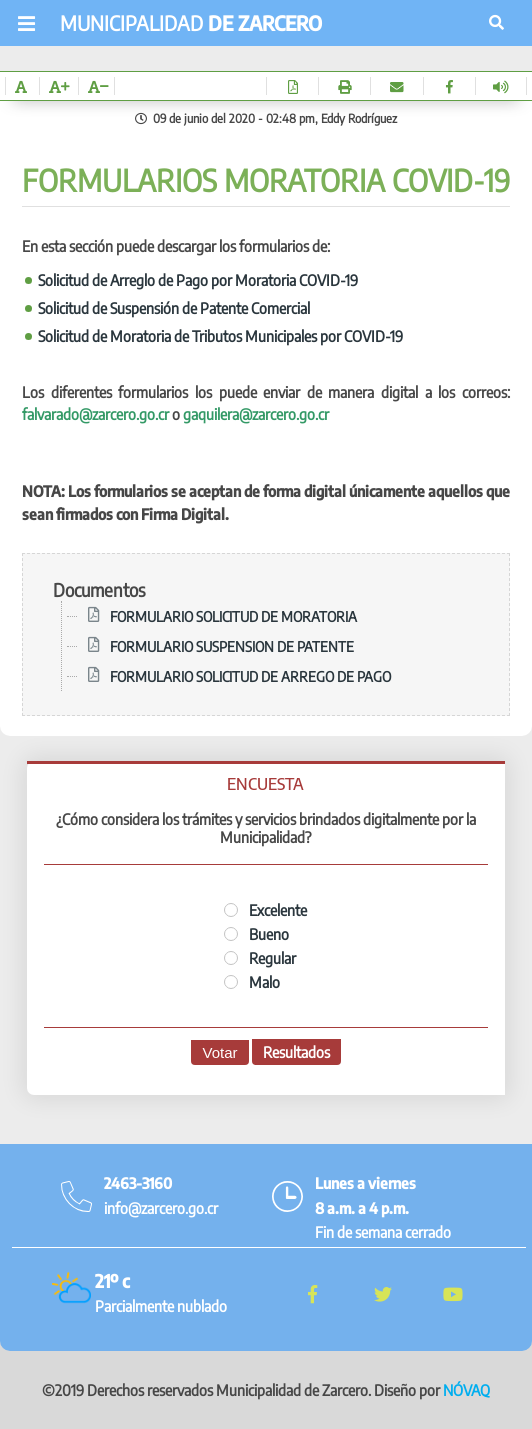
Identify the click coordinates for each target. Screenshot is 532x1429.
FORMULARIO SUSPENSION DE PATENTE (232, 646)
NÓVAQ (466, 1390)
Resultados (296, 1052)
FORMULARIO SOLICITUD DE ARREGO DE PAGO (250, 676)
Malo (252, 982)
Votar (219, 1052)
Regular (260, 958)
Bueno (256, 934)
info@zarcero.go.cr (161, 1208)
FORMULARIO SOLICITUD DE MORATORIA (233, 616)
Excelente (265, 910)
